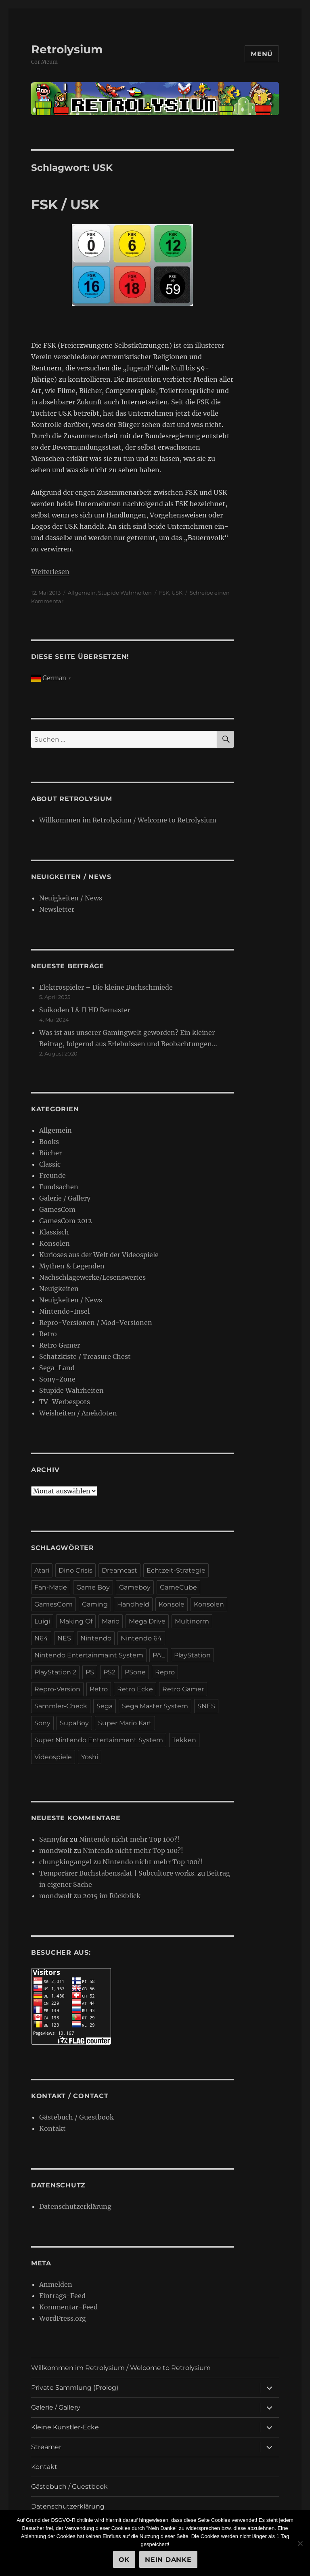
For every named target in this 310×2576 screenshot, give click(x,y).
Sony (42, 1723)
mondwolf (55, 1850)
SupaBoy (74, 1723)
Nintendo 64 (141, 1638)
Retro (48, 1334)
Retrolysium (67, 49)
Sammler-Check (60, 1706)
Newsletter (56, 909)
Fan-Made (50, 1587)
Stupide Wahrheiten (125, 592)
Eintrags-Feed (62, 2296)
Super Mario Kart (125, 1723)
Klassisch (54, 1232)
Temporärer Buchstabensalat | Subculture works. (117, 1873)
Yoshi (89, 1757)
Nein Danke (168, 2559)
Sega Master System (155, 1706)
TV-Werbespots (64, 1402)
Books (49, 1142)
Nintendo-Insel (64, 1311)
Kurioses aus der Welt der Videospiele (99, 1255)
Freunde (52, 1175)
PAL (159, 1655)
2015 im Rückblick (111, 1896)
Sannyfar (53, 1839)
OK (124, 2559)
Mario (110, 1621)
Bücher (50, 1153)
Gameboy (135, 1587)
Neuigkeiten (59, 1289)
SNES (206, 1706)
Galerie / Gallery (64, 1198)
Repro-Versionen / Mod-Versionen (95, 1322)
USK (177, 592)
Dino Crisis (75, 1570)
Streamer (46, 2447)
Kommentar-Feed (68, 2307)
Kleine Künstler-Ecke (65, 2427)
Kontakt (52, 2128)
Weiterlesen (50, 572)
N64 (41, 1638)
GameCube (178, 1587)
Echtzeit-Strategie (176, 1570)
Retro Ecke (135, 1689)
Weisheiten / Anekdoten (78, 1413)
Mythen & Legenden (72, 1266)
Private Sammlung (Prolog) (74, 2387)
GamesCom (57, 1209)
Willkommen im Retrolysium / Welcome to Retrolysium (127, 820)
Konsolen (54, 1243)
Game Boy (93, 1587)
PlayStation (192, 1655)
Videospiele (53, 1757)
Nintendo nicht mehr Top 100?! (129, 1839)
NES (64, 1638)
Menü (262, 54)
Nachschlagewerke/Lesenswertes (92, 1277)
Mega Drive (147, 1621)
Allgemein (82, 592)
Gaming (95, 1604)
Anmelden (55, 2284)
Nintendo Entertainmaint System (88, 1655)
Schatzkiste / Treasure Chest (85, 1356)
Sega (104, 1706)
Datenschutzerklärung (75, 2206)
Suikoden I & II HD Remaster (84, 1010)
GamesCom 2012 (65, 1221)
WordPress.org (62, 2318)
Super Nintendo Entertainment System (98, 1740)
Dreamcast (119, 1570)
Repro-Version (57, 1689)
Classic (50, 1164)
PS (90, 1672)
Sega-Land (57, 1368)
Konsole (171, 1604)
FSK (164, 592)
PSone (135, 1672)
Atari (41, 1570)
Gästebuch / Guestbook (76, 2117)
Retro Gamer (59, 1345)
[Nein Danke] (300, 2543)
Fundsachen (58, 1187)
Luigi (42, 1621)
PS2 (109, 1672)
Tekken (184, 1740)
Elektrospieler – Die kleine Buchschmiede (106, 987)
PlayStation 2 (55, 1672)
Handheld (133, 1604)
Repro (165, 1672)
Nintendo (95, 1638)
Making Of (75, 1621)
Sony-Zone (57, 1379)
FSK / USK (65, 204)
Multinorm (192, 1621)
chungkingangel (65, 1862)
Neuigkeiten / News (70, 898)
